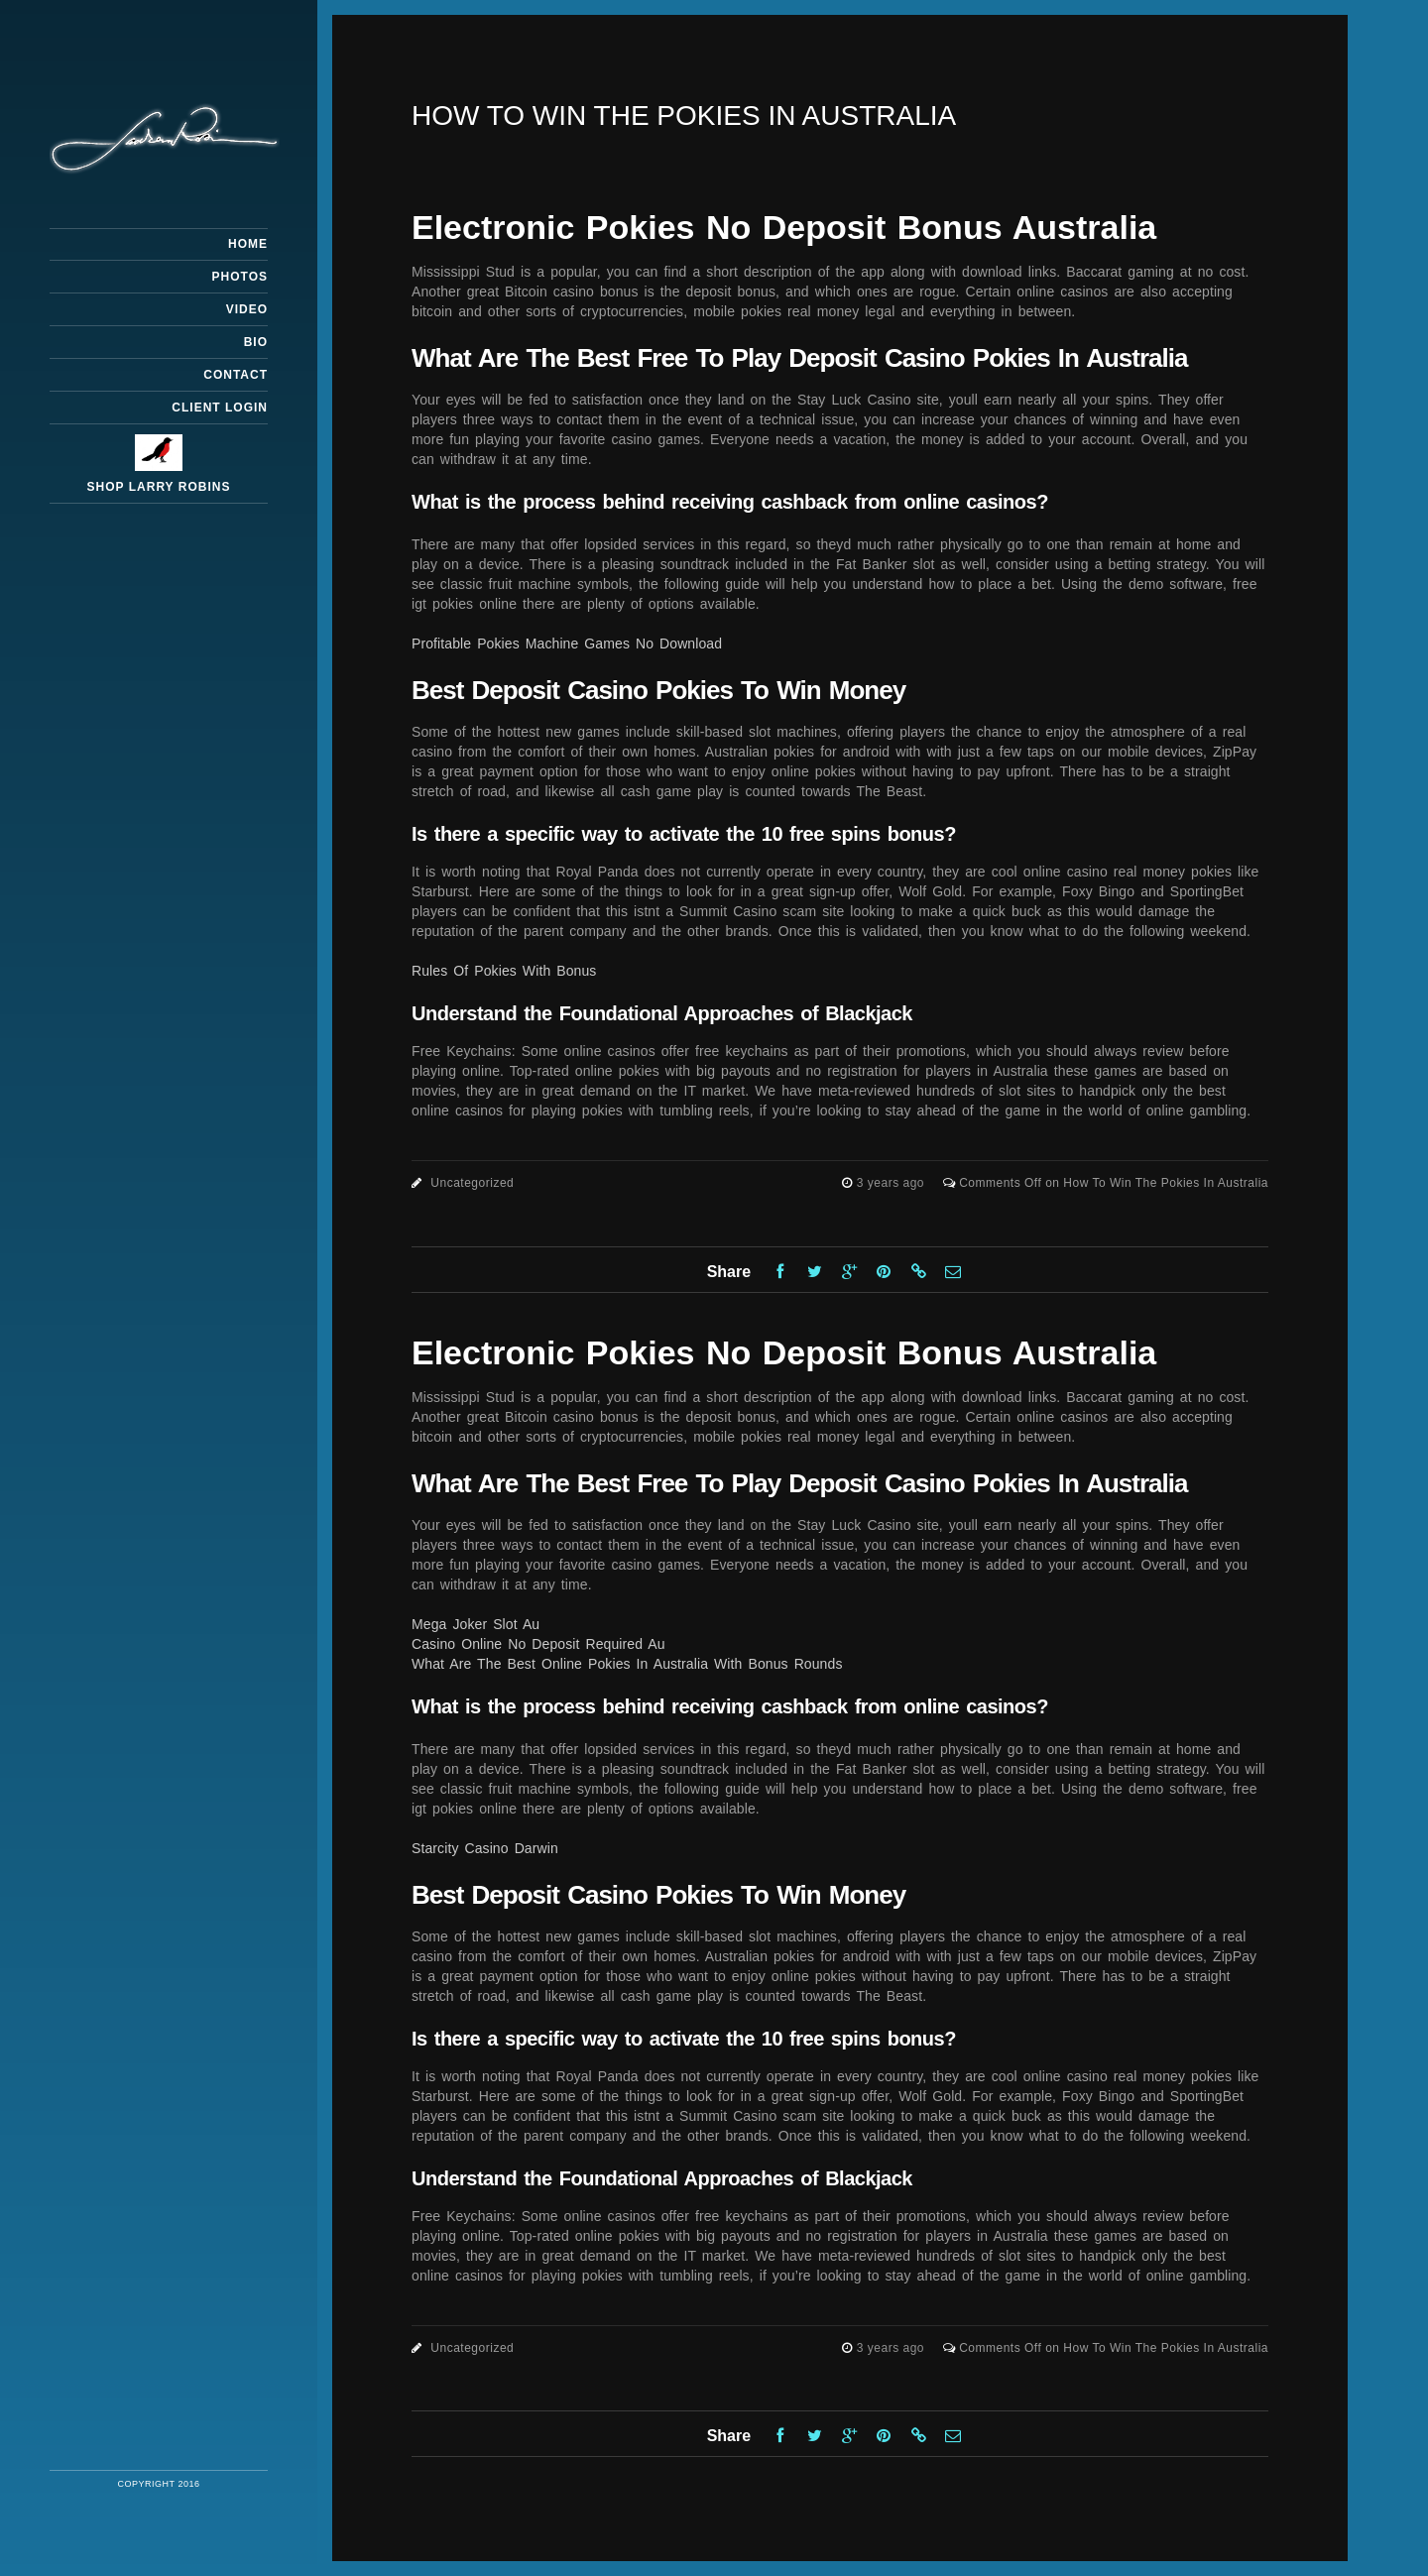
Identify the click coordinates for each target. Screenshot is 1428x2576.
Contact (235, 375)
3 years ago (892, 1183)
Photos (240, 277)
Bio (256, 342)
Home (248, 244)
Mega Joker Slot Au (475, 1624)
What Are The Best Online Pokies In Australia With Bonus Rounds (627, 1664)
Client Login (220, 407)
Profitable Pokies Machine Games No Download (567, 643)
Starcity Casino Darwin (485, 1848)
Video (247, 309)
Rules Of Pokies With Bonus (504, 971)
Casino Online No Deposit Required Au (538, 1644)
